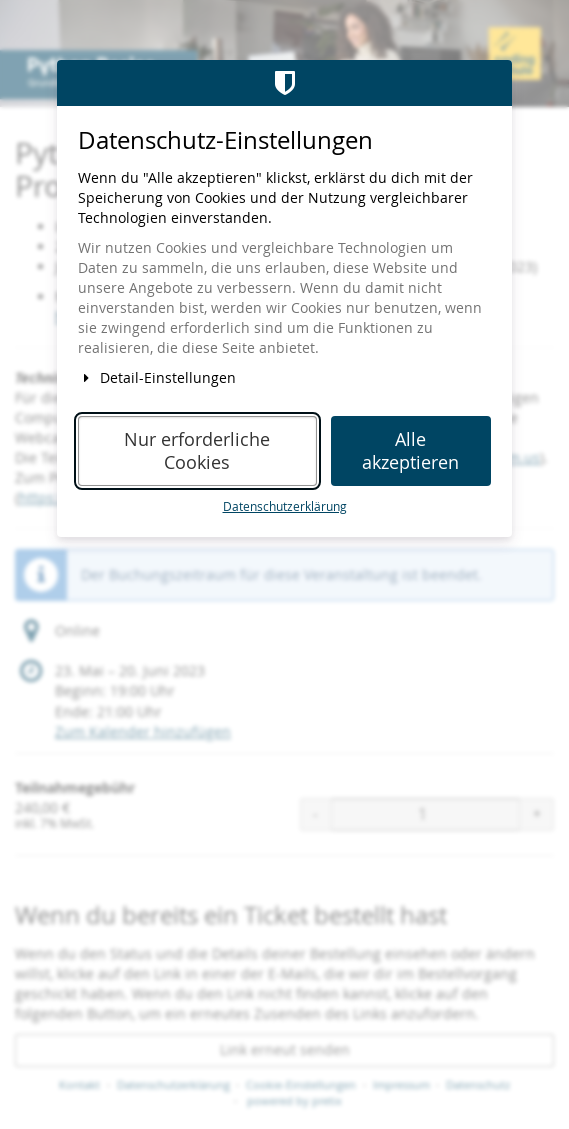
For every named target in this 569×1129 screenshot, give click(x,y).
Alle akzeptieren (410, 451)
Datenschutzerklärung (285, 506)
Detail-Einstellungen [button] (157, 377)
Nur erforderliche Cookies (197, 451)
